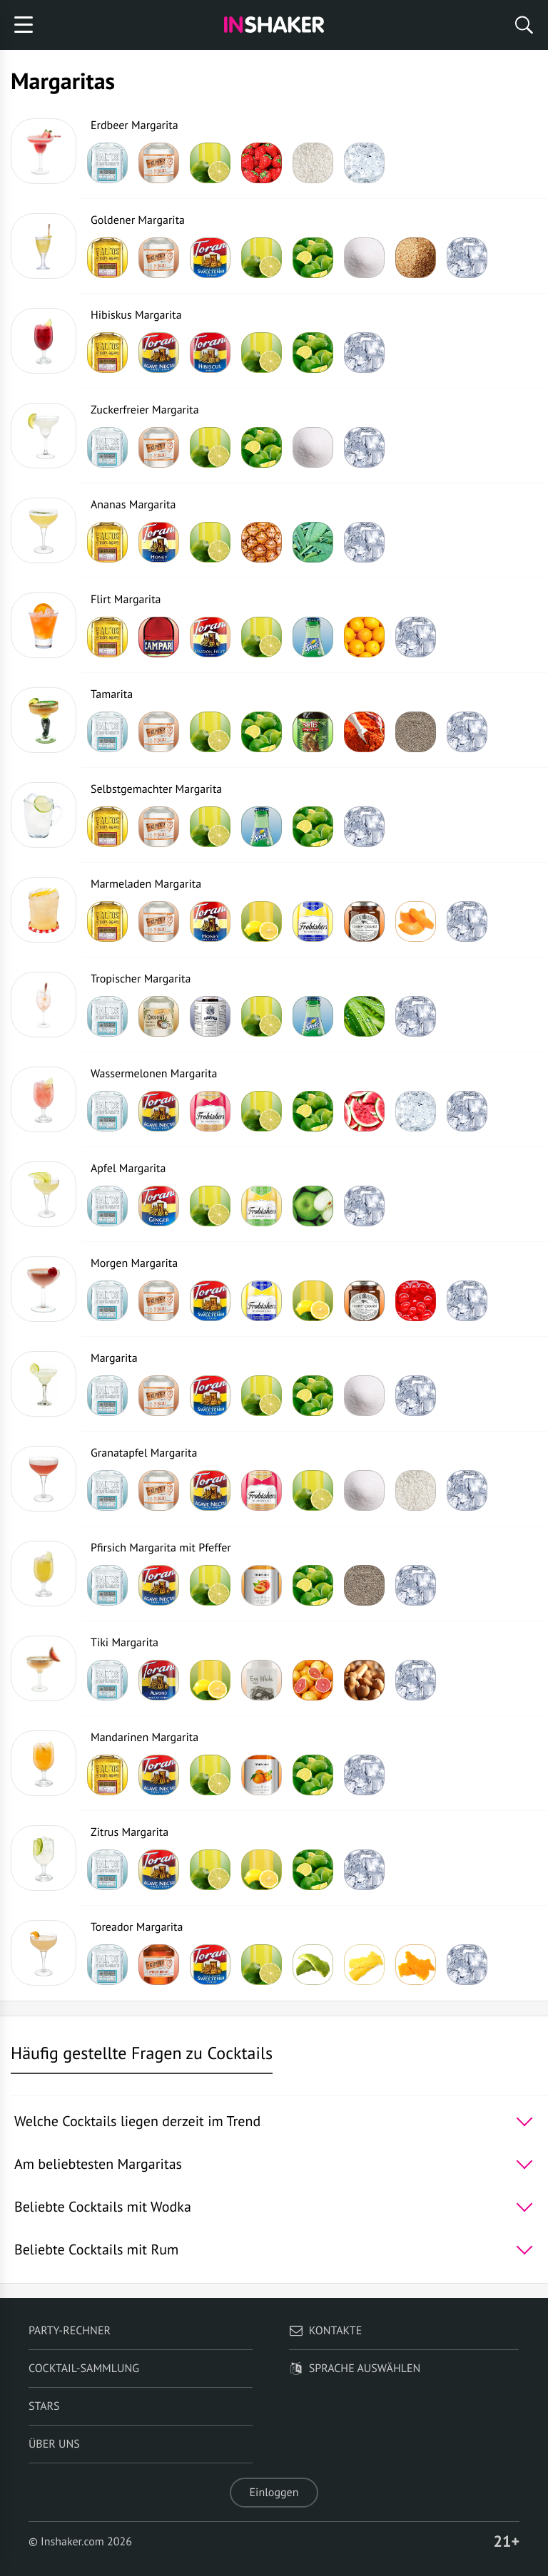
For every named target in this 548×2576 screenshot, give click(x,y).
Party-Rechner (70, 2331)
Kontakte (325, 2331)
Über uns (54, 2444)
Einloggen (274, 2492)
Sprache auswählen (355, 2368)
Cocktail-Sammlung (84, 2368)
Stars (44, 2406)
